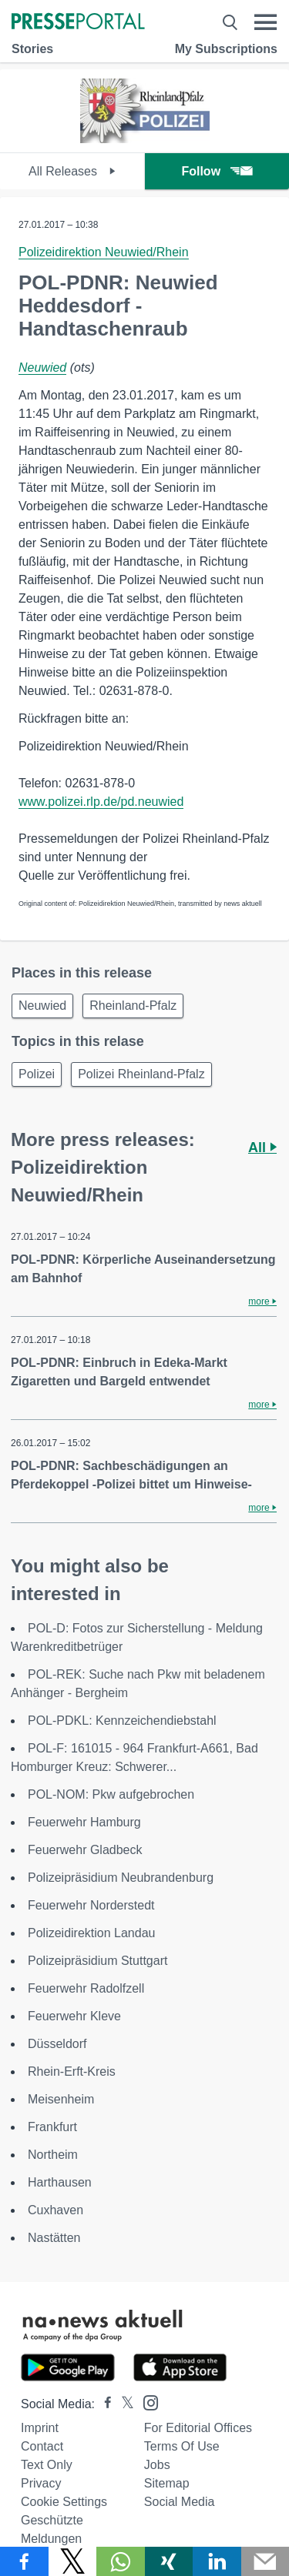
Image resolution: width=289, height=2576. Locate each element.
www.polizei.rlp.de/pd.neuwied (100, 801)
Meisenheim (61, 2099)
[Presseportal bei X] (123, 2404)
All (262, 1147)
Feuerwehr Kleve (74, 2016)
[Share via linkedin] (217, 2561)
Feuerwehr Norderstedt (91, 1905)
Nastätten (54, 2237)
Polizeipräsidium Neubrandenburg (120, 1877)
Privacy (41, 2483)
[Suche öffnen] (230, 22)
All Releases (72, 171)
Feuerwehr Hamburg (84, 1822)
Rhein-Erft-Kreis (72, 2071)
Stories (32, 48)
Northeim (53, 2154)
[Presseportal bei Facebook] (103, 2404)
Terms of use (182, 2446)
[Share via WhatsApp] (120, 2561)
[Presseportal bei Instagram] (146, 2401)
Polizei (36, 1074)
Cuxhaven (55, 2210)
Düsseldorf (57, 2043)
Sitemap (167, 2483)
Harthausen (60, 2182)
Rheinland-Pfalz (132, 1005)
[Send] (265, 2561)
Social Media (179, 2501)
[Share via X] (73, 2561)
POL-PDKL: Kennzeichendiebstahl (122, 1720)
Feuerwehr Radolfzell (86, 1988)
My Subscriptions (226, 48)
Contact (42, 2446)
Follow (216, 171)
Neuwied (42, 367)
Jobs (157, 2464)
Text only (46, 2464)
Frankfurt (52, 2126)
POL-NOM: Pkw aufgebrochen (111, 1794)
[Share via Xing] (169, 2561)
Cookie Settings (64, 2501)
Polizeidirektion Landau (91, 1933)
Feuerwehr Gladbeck (85, 1849)
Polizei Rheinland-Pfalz (141, 1074)
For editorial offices (198, 2427)
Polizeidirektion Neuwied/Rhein (103, 252)
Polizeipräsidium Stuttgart (97, 1960)
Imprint (40, 2427)
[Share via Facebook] (24, 2561)
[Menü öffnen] (265, 22)
